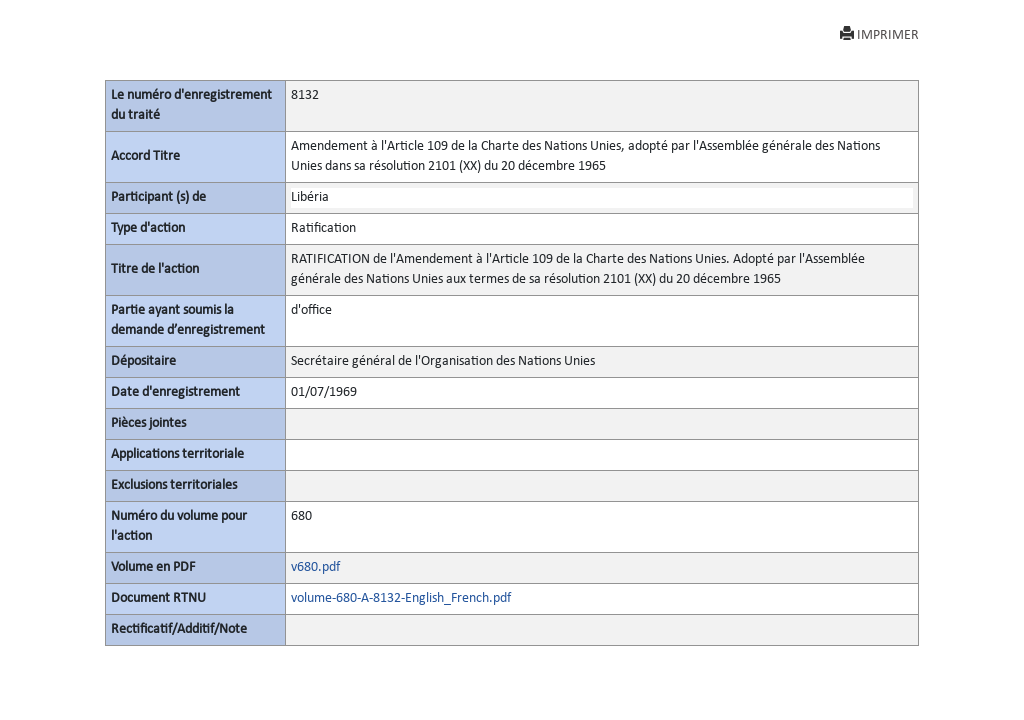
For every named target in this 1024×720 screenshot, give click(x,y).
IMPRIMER (879, 34)
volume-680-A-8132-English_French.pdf (401, 598)
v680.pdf (315, 567)
